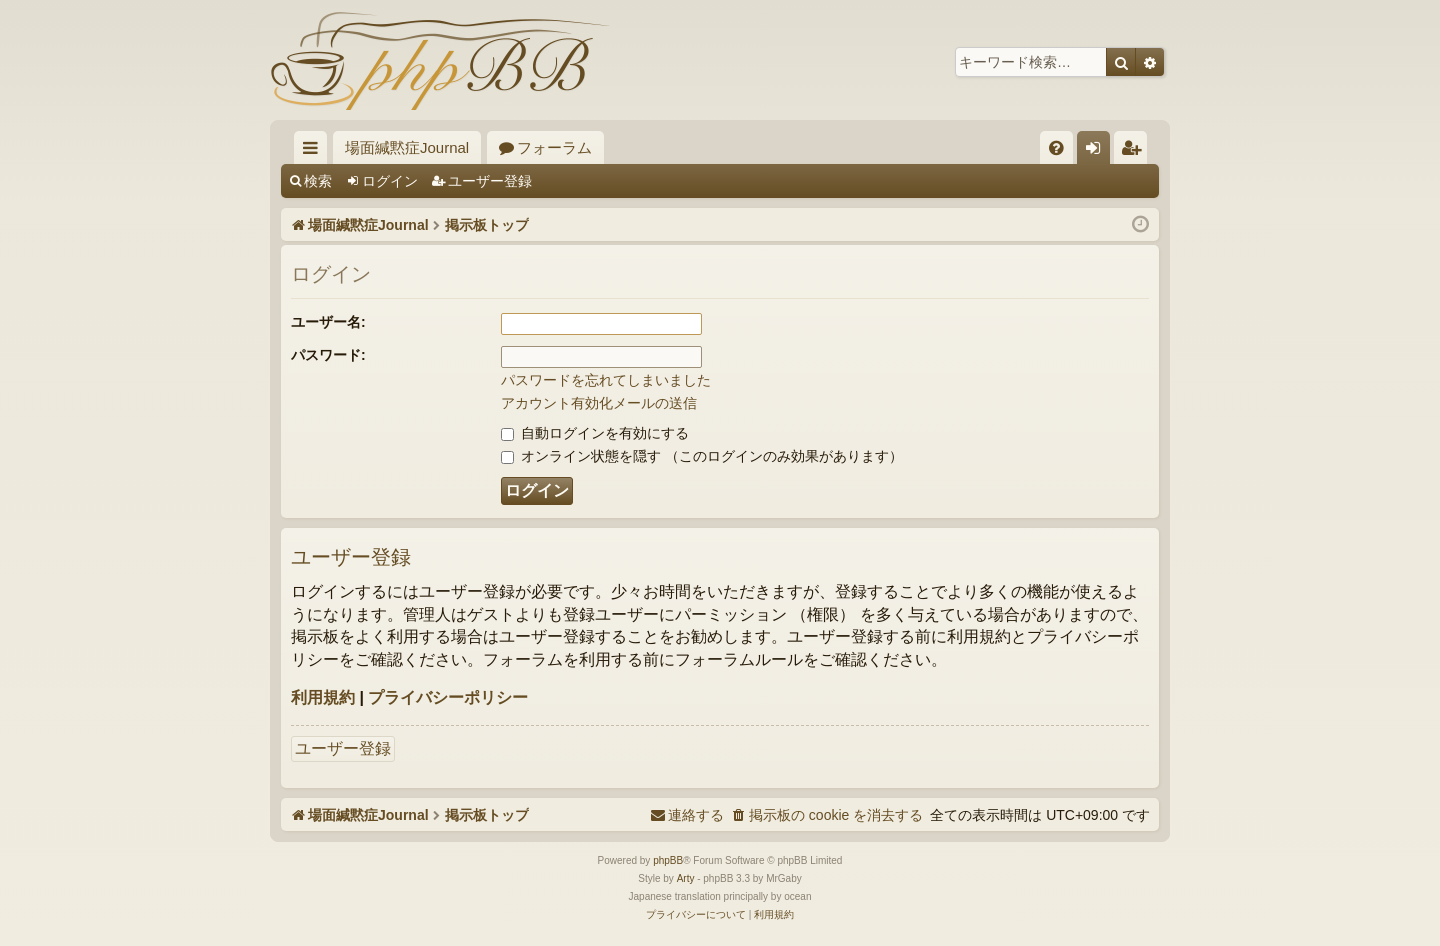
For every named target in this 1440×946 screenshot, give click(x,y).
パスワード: (328, 355)
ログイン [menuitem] (1098, 151)
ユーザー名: (328, 322)
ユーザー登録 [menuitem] (1135, 151)
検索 (318, 181)
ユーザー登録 (490, 181)
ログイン (390, 181)
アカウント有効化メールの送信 (599, 403)
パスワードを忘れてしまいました (606, 380)
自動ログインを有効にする (595, 433)
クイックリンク (314, 151)
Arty (686, 878)
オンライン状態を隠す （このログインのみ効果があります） (702, 456)
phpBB (668, 860)
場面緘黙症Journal (407, 147)
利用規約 (323, 697)
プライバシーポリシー (448, 697)
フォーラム (554, 147)
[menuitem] (1056, 147)
